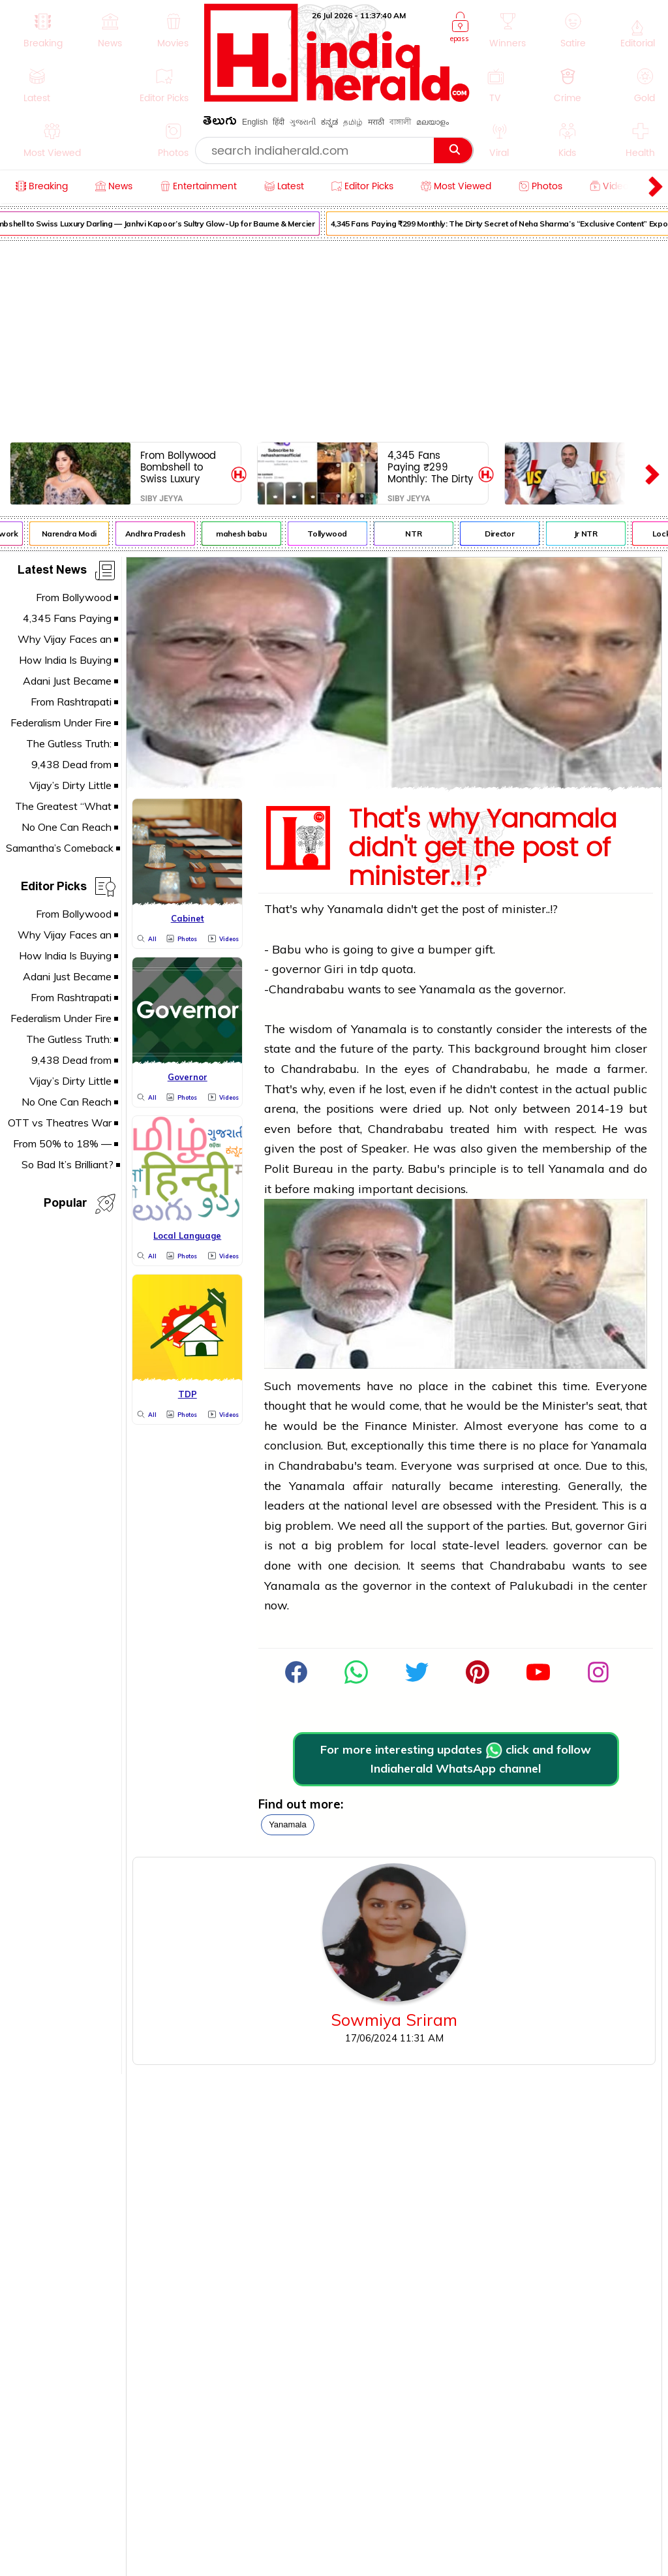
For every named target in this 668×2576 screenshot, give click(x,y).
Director (504, 533)
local (423, 1545)
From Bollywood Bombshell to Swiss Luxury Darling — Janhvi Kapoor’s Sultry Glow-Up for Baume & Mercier (182, 467)
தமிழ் (353, 122)
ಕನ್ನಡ (329, 122)
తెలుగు (220, 123)
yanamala (288, 1824)
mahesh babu (246, 533)
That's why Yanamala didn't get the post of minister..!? (482, 848)
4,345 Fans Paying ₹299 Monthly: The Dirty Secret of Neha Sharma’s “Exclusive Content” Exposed (430, 467)
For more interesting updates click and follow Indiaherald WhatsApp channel (455, 1759)
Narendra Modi (73, 533)
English (254, 122)
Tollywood (332, 533)
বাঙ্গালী (400, 122)
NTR (418, 533)
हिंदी (278, 122)
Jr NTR (590, 533)
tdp (369, 968)
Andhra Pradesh (160, 533)
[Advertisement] (334, 338)
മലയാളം (432, 122)
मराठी (376, 122)
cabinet (512, 1385)
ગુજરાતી (303, 122)
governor (296, 968)
